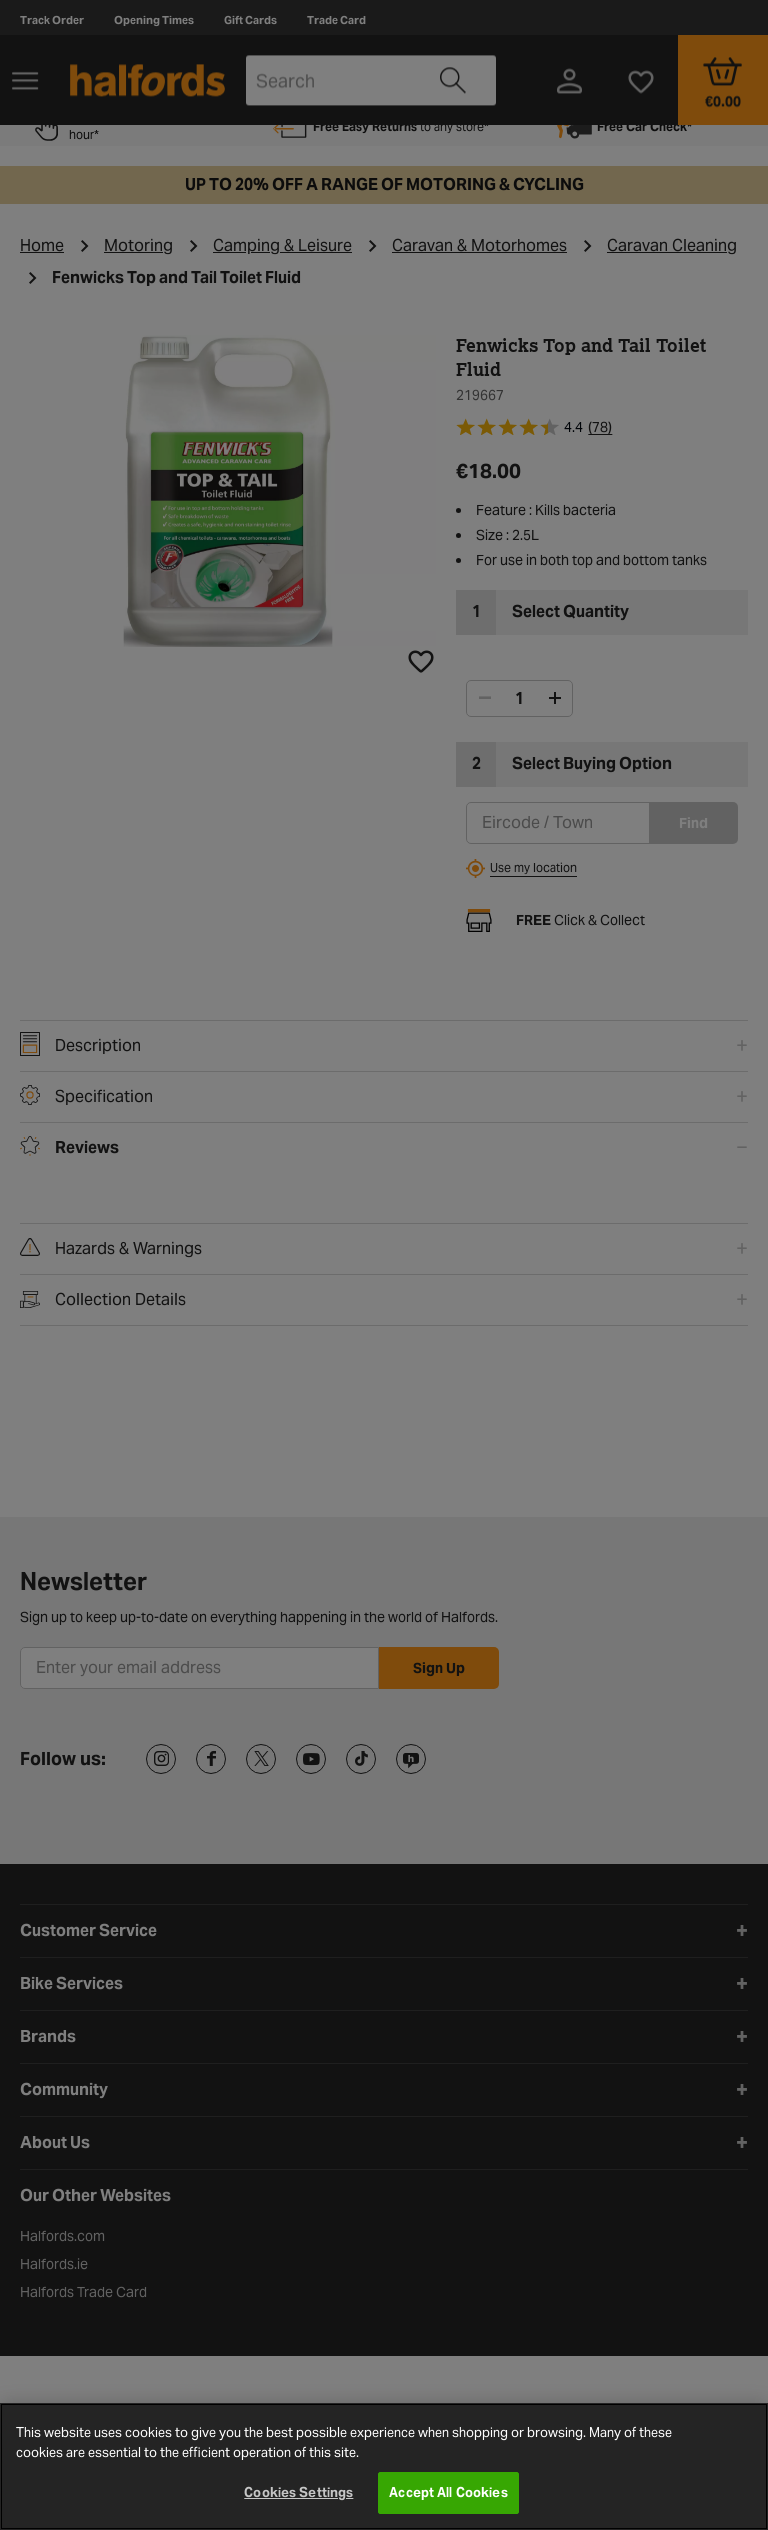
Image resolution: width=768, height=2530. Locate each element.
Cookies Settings (298, 2492)
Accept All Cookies (448, 2492)
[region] (384, 2466)
